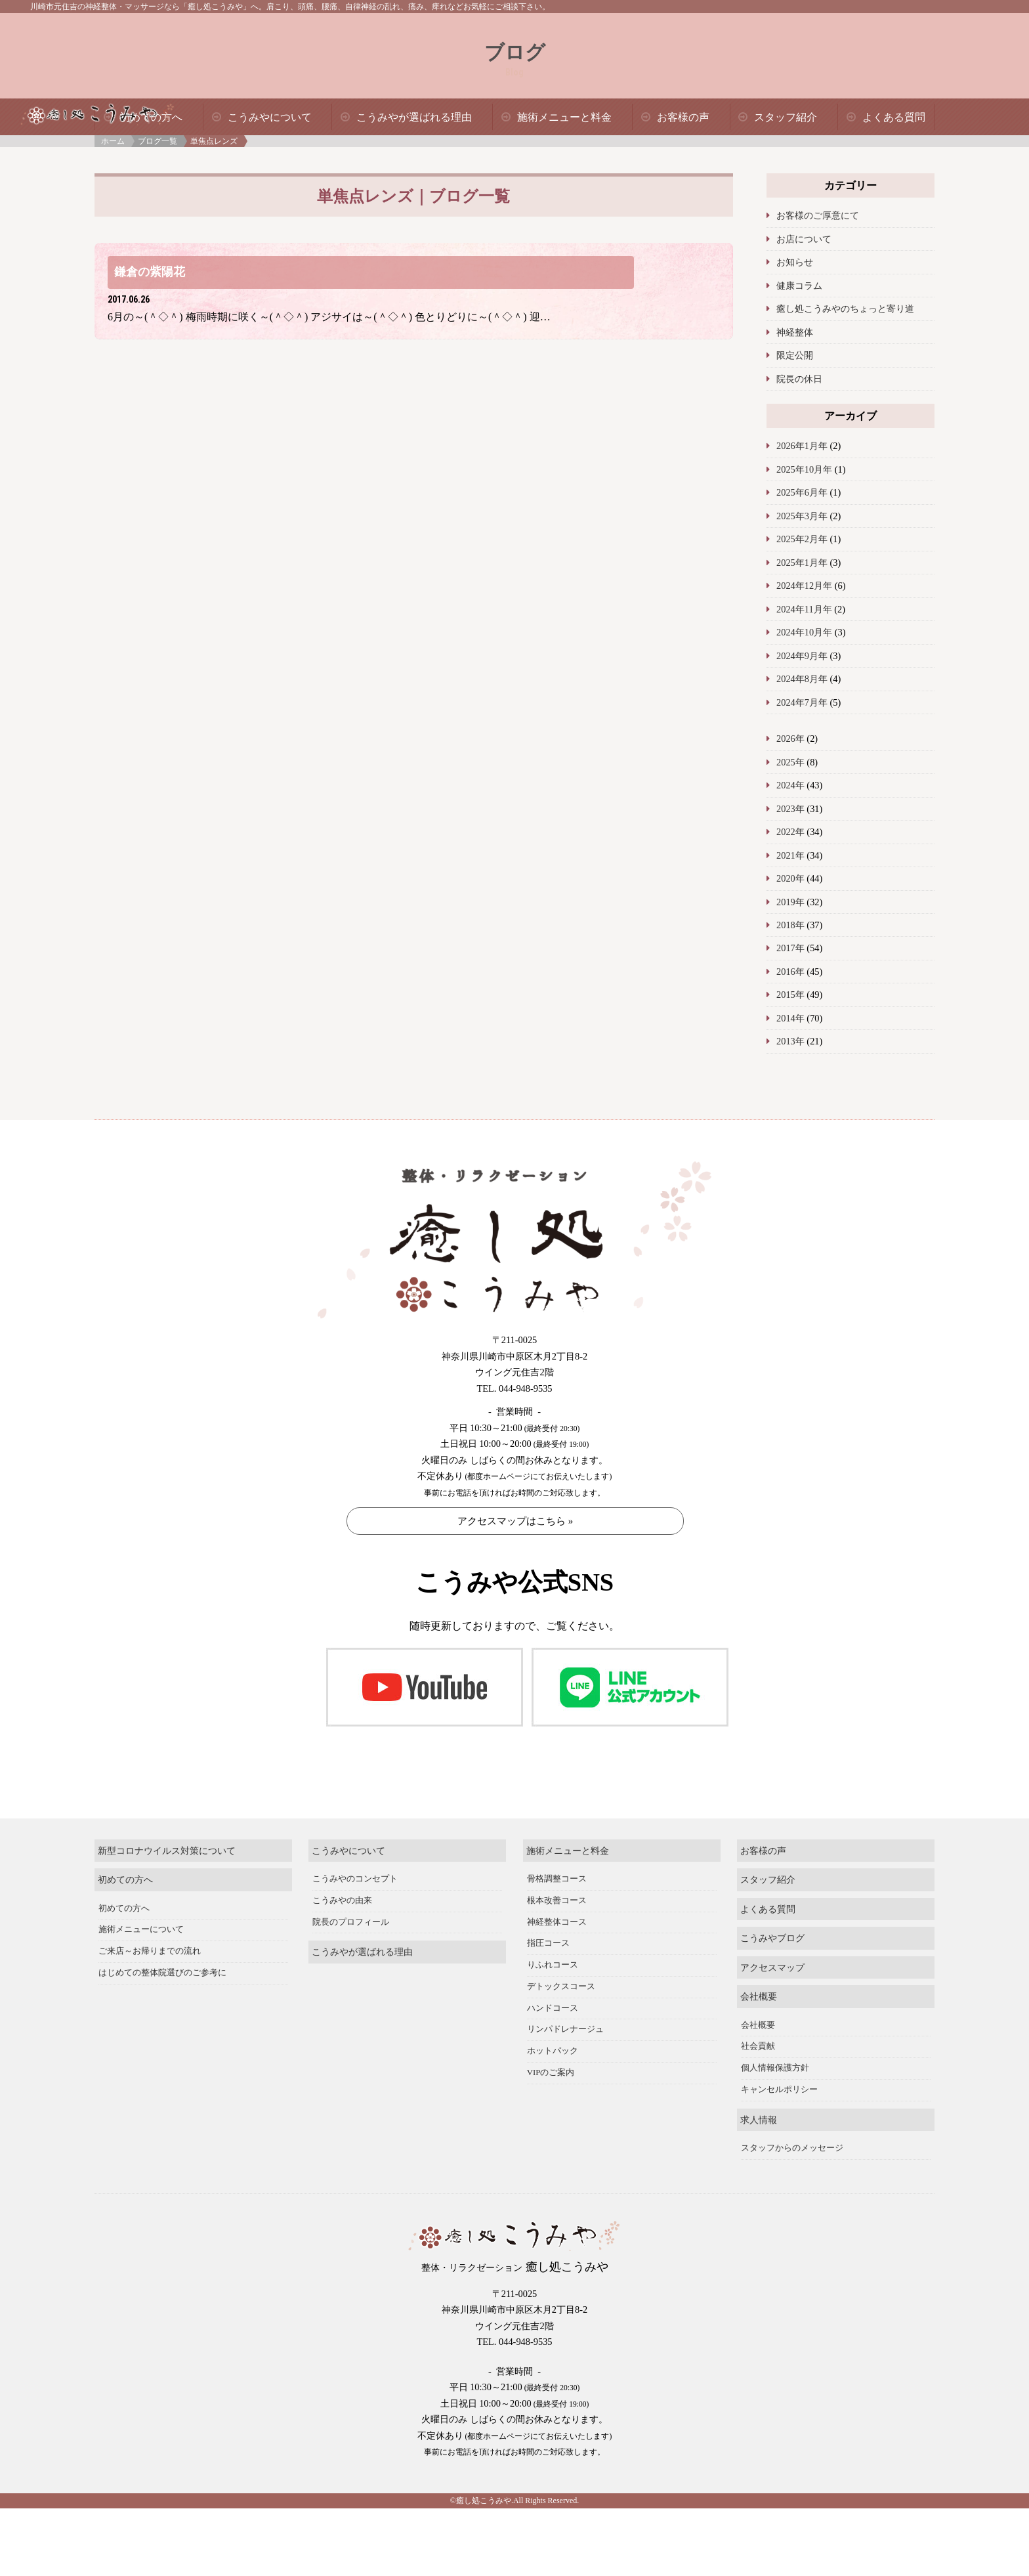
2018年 (790, 925)
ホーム (113, 141)
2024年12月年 (804, 585)
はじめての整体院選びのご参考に (162, 1958)
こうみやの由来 (342, 1886)
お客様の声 (683, 117)
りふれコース (552, 1950)
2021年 (790, 855)
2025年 (790, 762)
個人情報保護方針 (775, 2053)
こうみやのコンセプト (355, 1864)
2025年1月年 (802, 562)
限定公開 (794, 355)
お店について (803, 239)
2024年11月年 (804, 609)
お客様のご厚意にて (817, 215)
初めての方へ (125, 1865)
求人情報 (758, 2105)
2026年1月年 (802, 445)
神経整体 (794, 332)
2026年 (790, 738)
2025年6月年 (802, 492)
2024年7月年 (802, 702)
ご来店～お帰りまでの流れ (149, 1936)
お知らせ (794, 262)
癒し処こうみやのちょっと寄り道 (845, 308)
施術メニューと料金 (564, 117)
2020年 (790, 878)
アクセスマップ (772, 1953)
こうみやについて (270, 117)
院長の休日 (799, 379)
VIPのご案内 (551, 2058)
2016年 (790, 971)
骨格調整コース (557, 1864)
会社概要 (758, 1982)
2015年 (790, 994)
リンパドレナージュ (565, 2015)
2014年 (790, 1018)
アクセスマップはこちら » (515, 1521)
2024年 (790, 785)
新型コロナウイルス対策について (167, 1836)
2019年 (790, 902)
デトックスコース (561, 1972)
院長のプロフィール (350, 1907)
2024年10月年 (804, 632)
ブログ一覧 (157, 141)
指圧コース (548, 1929)
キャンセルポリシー (779, 2075)
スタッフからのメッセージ (792, 2133)
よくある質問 (893, 117)
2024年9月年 (802, 656)
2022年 (790, 831)
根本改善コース (557, 1886)
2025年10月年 (804, 469)
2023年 (790, 809)
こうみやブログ (772, 1923)
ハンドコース (552, 1993)
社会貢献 (758, 2032)
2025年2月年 (802, 539)
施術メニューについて (141, 1915)
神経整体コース (557, 1907)
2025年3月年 (802, 516)
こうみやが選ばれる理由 (414, 117)
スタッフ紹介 (785, 117)
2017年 (790, 948)
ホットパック (552, 2036)
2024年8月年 (802, 679)
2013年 (790, 1041)
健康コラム (799, 285)
